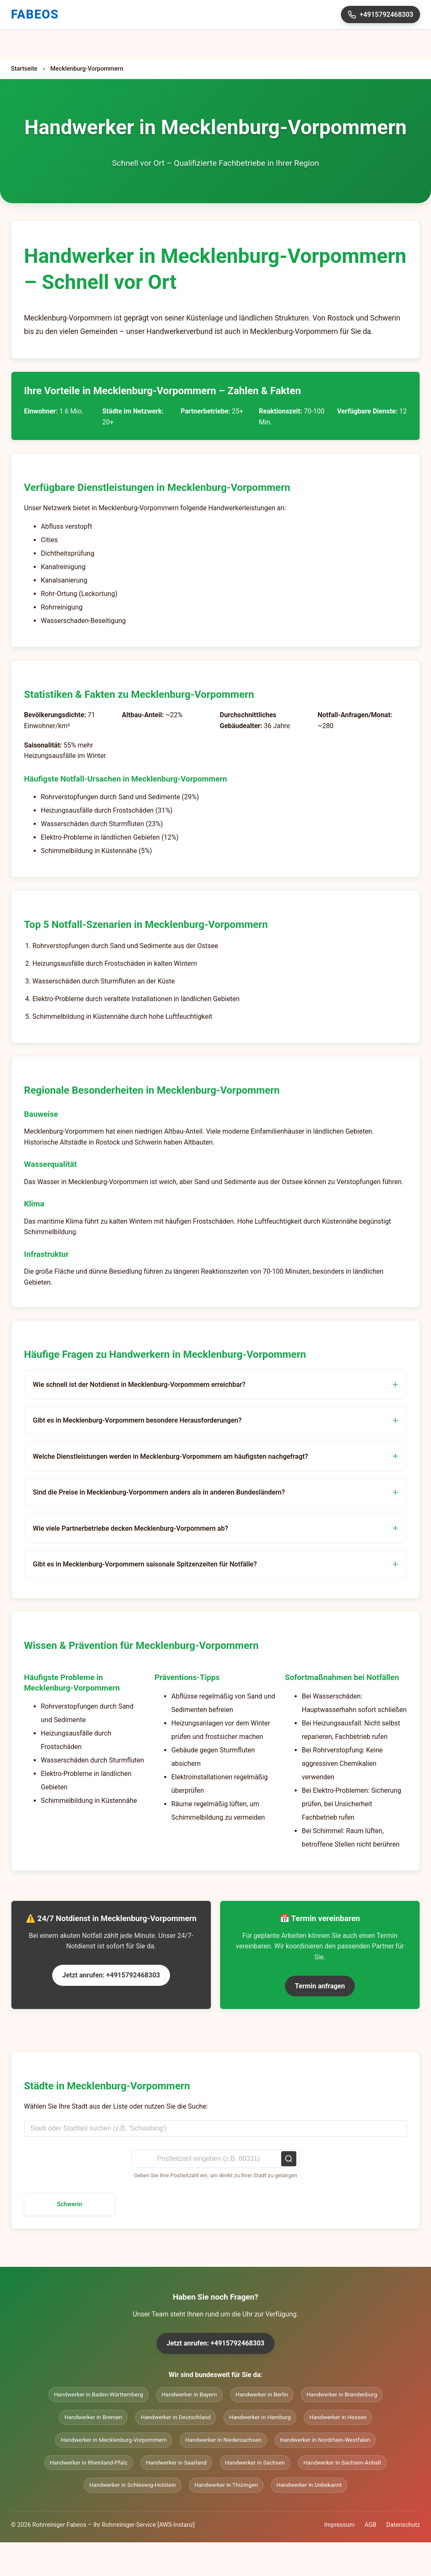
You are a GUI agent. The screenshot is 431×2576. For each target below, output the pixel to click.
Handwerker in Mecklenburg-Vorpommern (114, 2439)
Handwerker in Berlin (262, 2394)
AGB (370, 2524)
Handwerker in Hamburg (260, 2417)
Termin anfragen (320, 1986)
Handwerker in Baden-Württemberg (98, 2394)
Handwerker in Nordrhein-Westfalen (325, 2439)
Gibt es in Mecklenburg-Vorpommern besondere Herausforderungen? (137, 1420)
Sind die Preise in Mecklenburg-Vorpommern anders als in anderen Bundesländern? (159, 1492)
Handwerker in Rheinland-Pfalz (89, 2462)
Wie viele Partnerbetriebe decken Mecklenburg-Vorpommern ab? (130, 1528)
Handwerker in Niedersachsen (223, 2439)
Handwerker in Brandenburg (341, 2394)
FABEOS (35, 14)
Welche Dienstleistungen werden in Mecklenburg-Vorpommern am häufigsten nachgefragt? (170, 1456)
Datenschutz (403, 2524)
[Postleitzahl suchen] (215, 2158)
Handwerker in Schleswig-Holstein (132, 2484)
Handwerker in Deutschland (175, 2417)
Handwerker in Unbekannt (309, 2484)
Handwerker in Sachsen (255, 2462)
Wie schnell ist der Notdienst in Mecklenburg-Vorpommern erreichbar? (139, 1385)
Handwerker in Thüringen (226, 2484)
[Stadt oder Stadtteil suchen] (215, 2128)
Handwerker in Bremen (93, 2417)
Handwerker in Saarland (176, 2462)
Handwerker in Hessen (338, 2417)
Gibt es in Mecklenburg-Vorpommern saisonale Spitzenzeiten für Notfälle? (145, 1564)
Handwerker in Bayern (189, 2394)
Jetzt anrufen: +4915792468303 (111, 1975)
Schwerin (69, 2204)
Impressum (339, 2524)
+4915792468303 (380, 15)
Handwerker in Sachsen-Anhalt (342, 2462)
